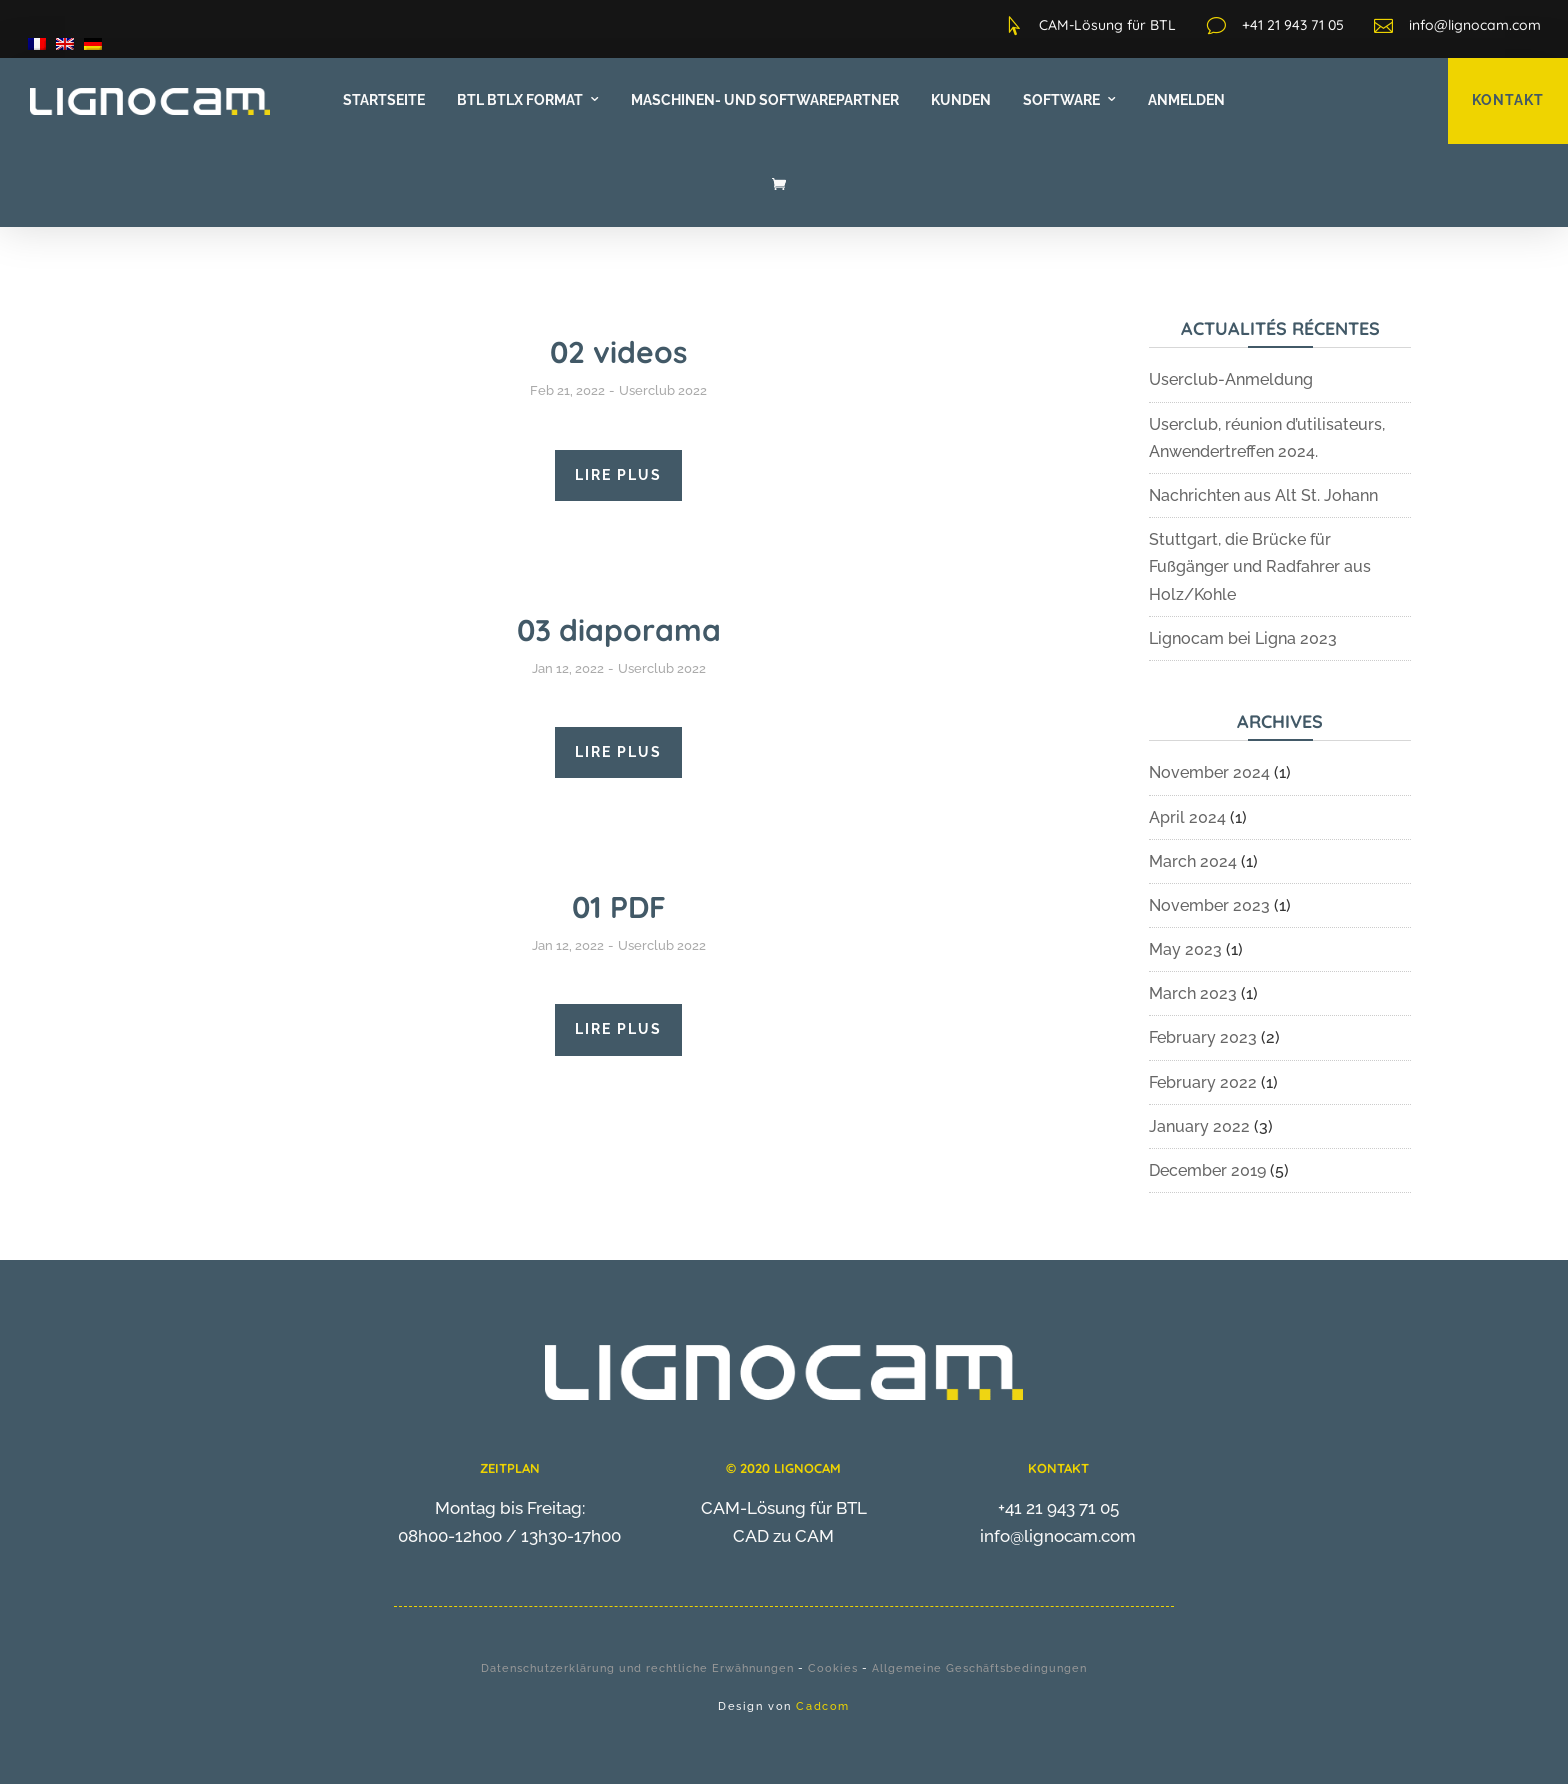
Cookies (833, 1668)
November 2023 (1209, 905)
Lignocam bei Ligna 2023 (1243, 638)
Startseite (384, 100)
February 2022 (1203, 1082)
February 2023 (1203, 1037)
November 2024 (1209, 772)
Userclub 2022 (663, 390)
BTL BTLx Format (520, 100)
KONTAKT (1508, 100)
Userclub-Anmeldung (1231, 379)
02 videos (618, 352)
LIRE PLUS (618, 475)
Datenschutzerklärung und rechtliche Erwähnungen (637, 1668)
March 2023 (1193, 993)
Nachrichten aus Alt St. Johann (1263, 495)
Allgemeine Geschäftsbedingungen (979, 1668)
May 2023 (1185, 949)
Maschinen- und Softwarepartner (765, 100)
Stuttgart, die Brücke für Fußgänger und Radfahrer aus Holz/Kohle (1260, 566)
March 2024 (1193, 861)
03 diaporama (619, 630)
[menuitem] (37, 43)
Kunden (961, 100)
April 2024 (1187, 817)
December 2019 (1207, 1170)
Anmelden (1186, 100)
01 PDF (619, 907)
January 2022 (1199, 1126)
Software (1061, 100)
